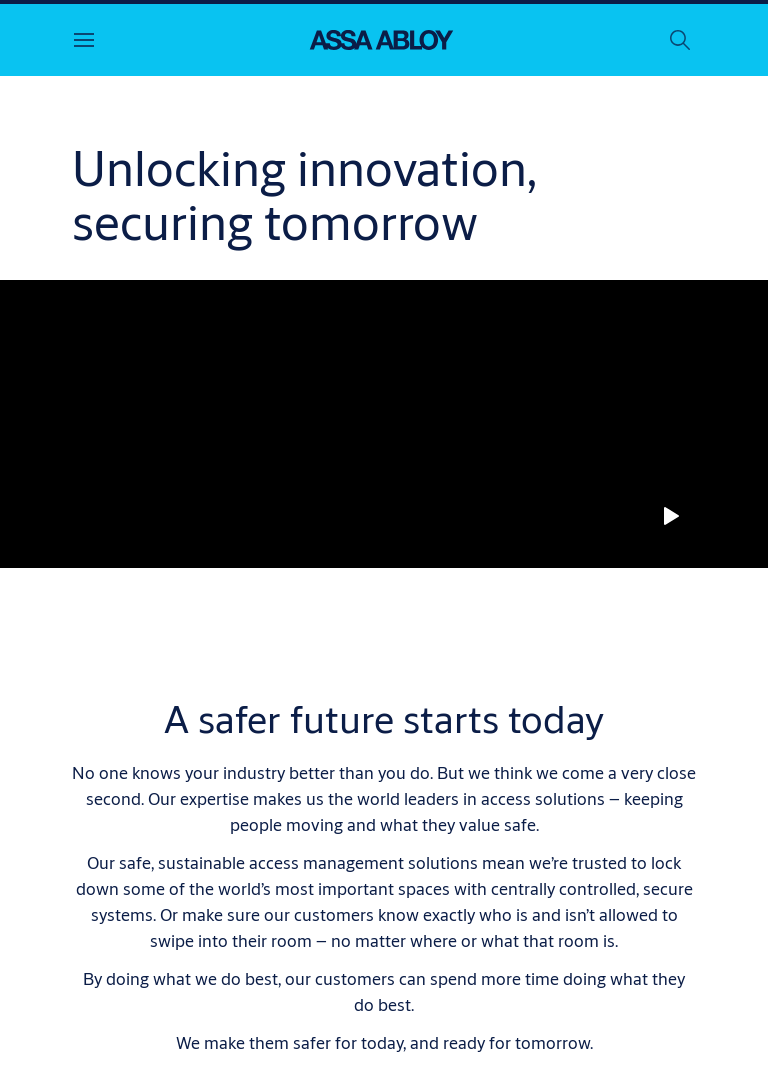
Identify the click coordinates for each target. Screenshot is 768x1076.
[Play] (670, 516)
